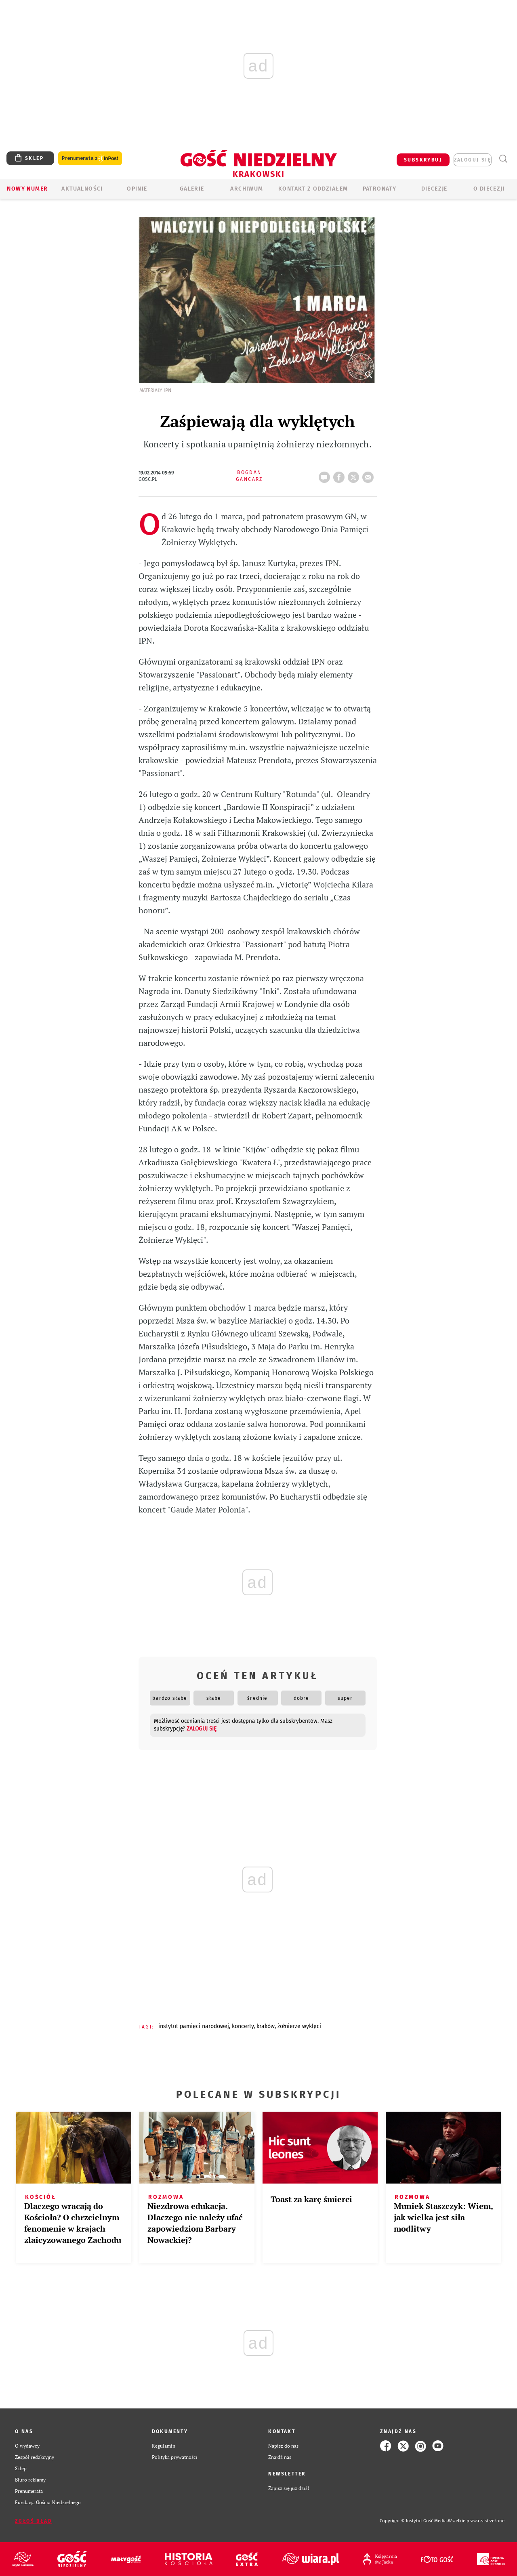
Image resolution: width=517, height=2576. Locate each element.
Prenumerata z (90, 158)
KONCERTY (243, 2026)
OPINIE (137, 188)
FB (340, 475)
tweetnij (355, 475)
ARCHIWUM (246, 188)
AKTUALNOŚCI (82, 188)
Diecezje (434, 188)
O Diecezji (489, 188)
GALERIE (192, 188)
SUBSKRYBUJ (423, 160)
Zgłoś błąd (33, 2521)
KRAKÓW (265, 2026)
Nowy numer (27, 188)
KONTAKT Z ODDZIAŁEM (313, 188)
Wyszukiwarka (503, 158)
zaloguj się (472, 160)
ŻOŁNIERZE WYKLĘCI (299, 2026)
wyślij (369, 475)
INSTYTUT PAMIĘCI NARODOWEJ (193, 2026)
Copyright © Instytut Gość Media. (414, 2521)
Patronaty (380, 188)
